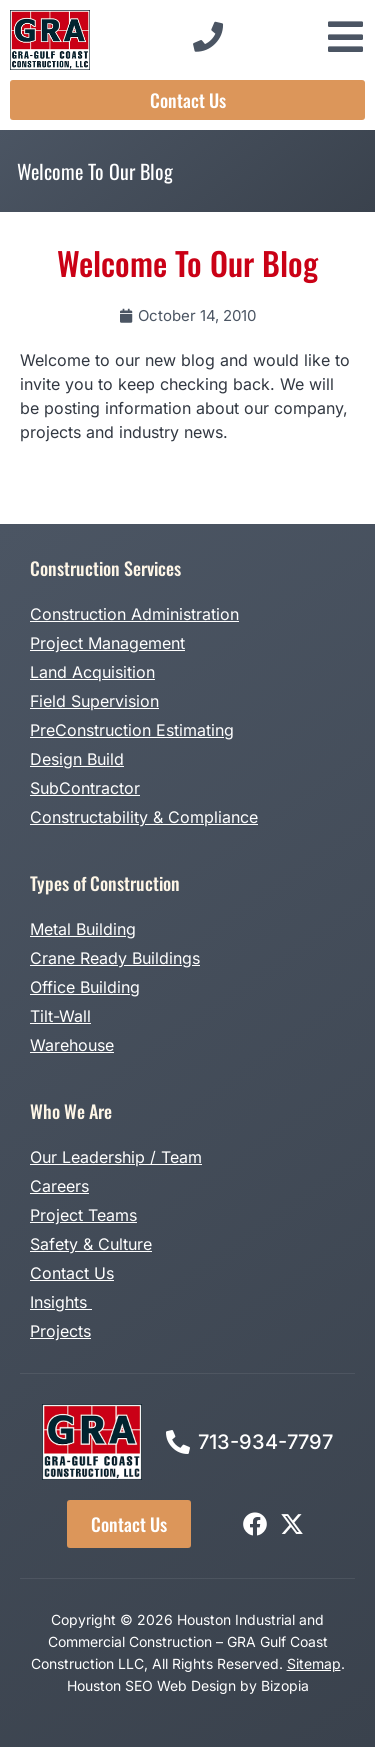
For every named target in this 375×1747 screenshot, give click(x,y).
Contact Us (72, 1273)
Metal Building (83, 929)
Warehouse (72, 1045)
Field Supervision (94, 701)
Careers (59, 1186)
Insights (61, 1302)
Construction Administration (134, 614)
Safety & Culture (91, 1244)
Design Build (77, 759)
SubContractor (85, 788)
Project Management (107, 643)
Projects (60, 1331)
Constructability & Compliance (144, 817)
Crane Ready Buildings (115, 958)
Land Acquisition (92, 672)
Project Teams (83, 1215)
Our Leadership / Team (116, 1157)
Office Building (85, 987)
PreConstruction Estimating (132, 730)
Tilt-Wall (60, 1016)
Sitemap (314, 1663)
